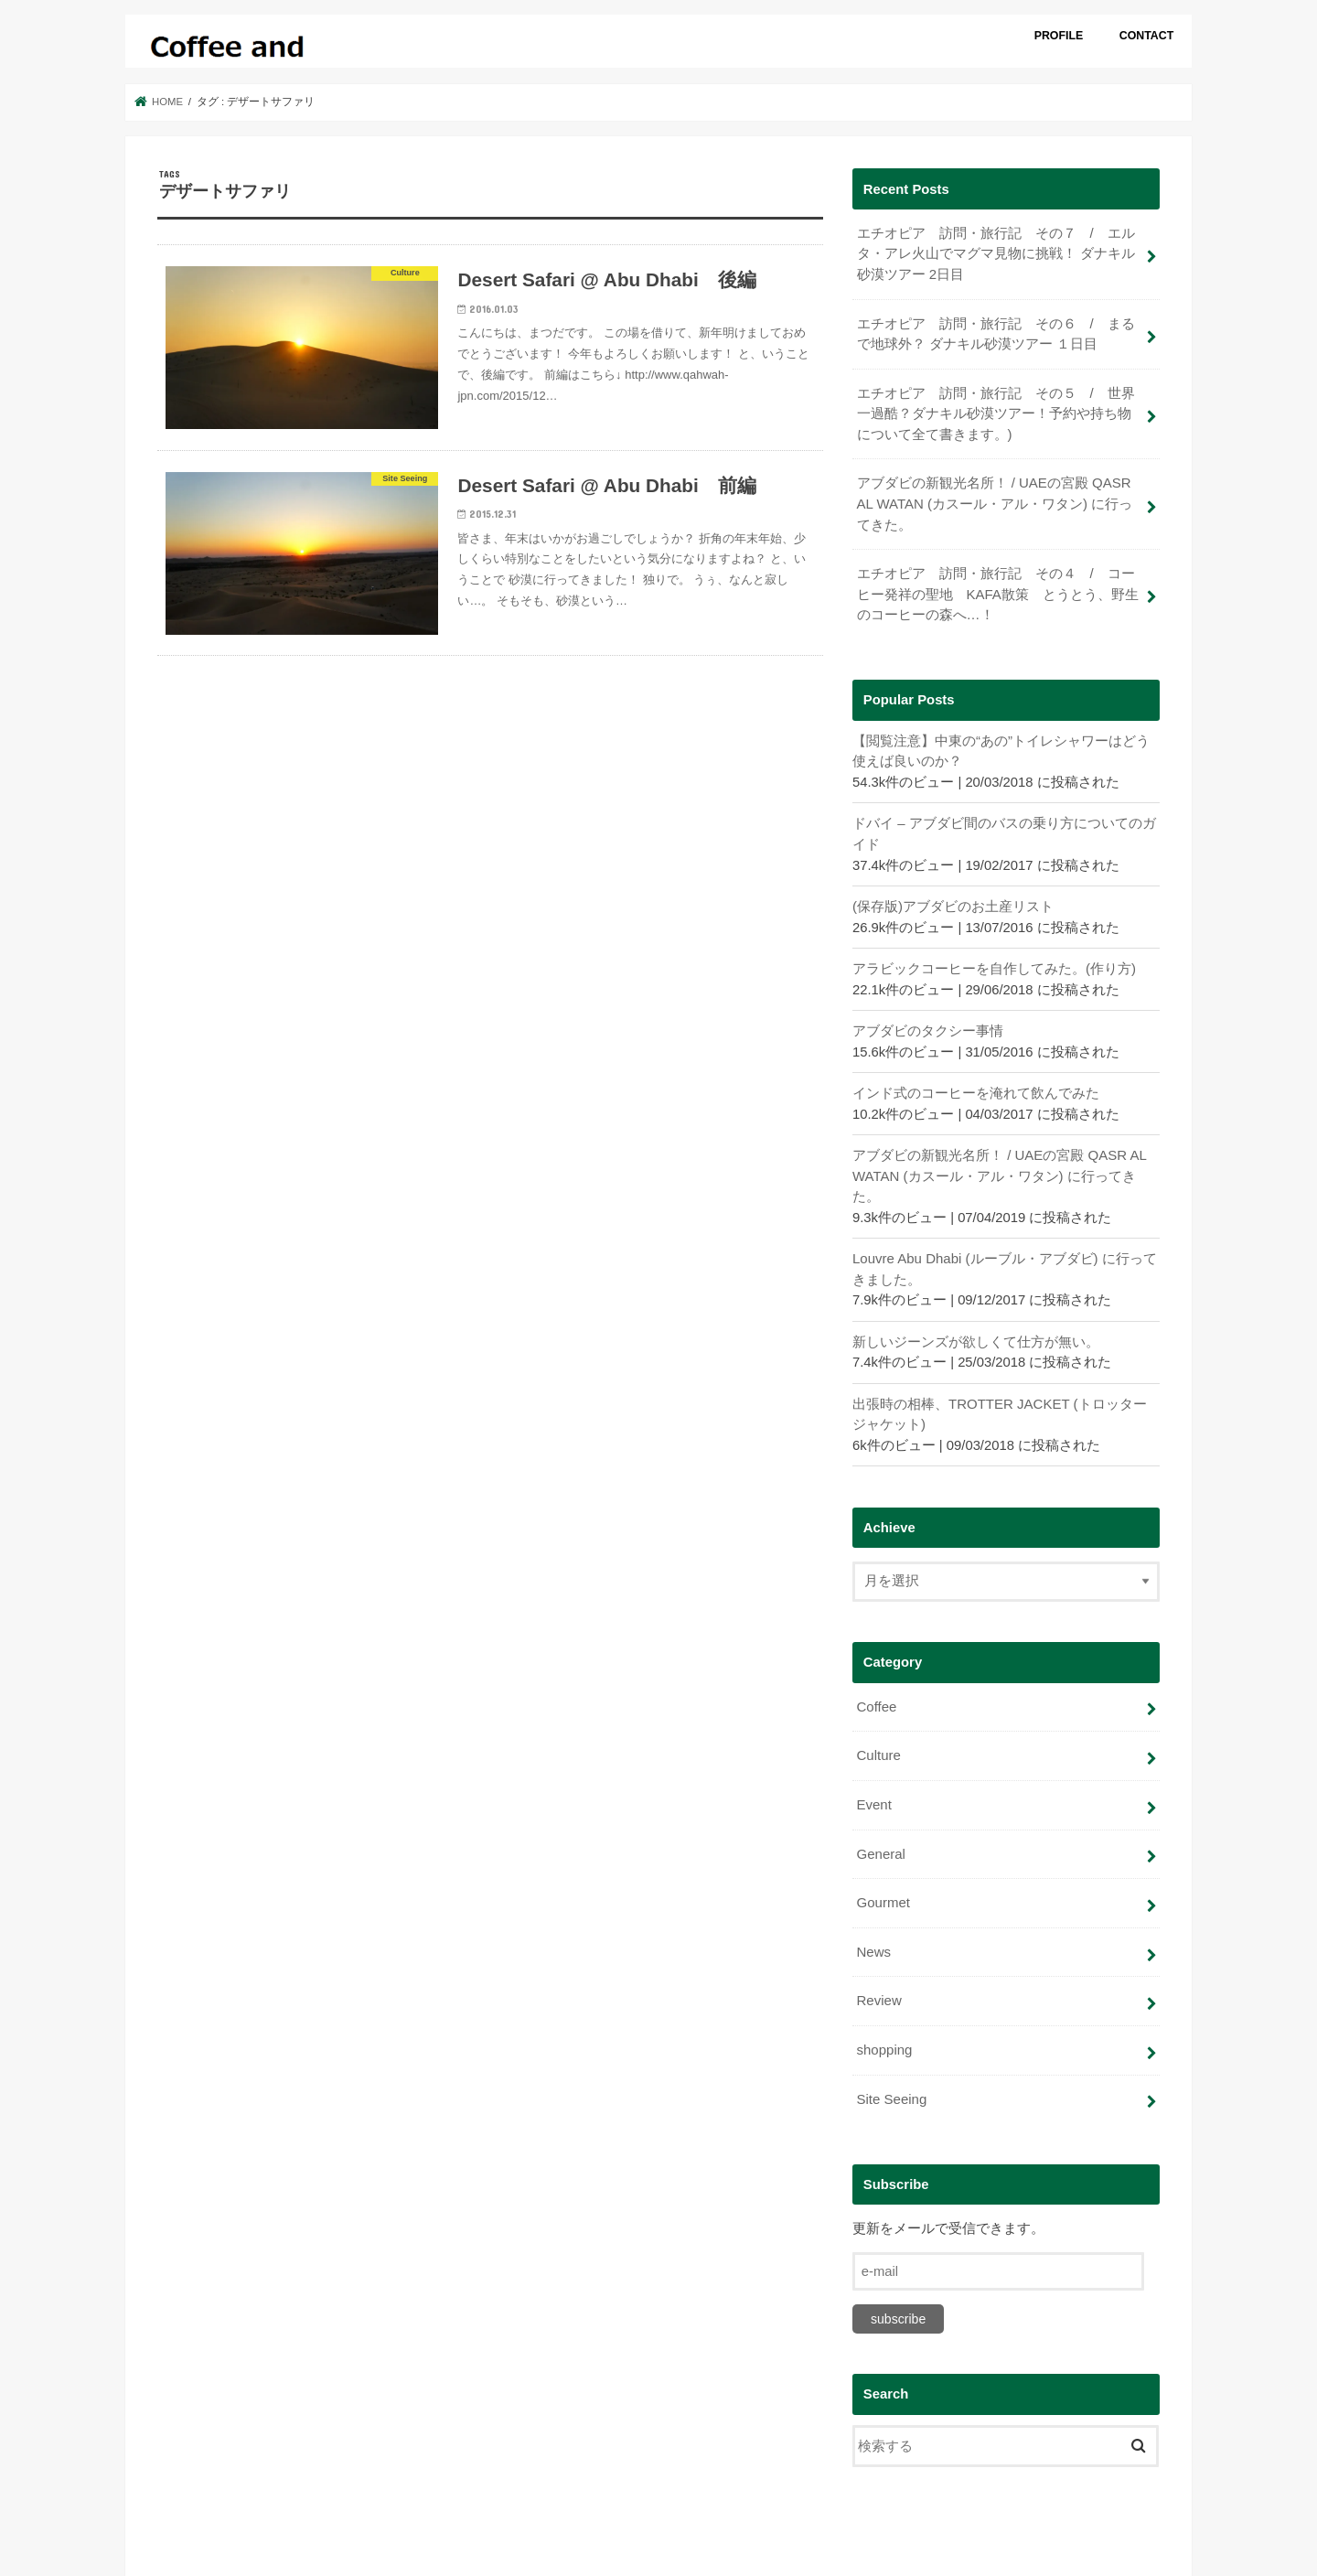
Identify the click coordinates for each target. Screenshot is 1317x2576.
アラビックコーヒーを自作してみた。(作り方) (994, 961)
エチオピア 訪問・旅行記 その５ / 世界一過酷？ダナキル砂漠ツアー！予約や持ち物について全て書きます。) (995, 410)
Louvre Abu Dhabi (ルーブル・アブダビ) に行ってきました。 (1003, 1259)
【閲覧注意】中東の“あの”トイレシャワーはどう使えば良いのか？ (1001, 744)
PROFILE (1059, 35)
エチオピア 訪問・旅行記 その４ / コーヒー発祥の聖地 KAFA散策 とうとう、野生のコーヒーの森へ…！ (997, 589)
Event (873, 1793)
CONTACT (1146, 35)
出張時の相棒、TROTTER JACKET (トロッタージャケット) (1005, 1404)
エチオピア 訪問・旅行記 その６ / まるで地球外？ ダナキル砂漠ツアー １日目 (995, 332)
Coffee (875, 1696)
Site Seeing (891, 2083)
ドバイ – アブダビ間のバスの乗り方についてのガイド (1004, 827)
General (880, 1841)
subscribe (898, 2302)
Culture (878, 1744)
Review (878, 1986)
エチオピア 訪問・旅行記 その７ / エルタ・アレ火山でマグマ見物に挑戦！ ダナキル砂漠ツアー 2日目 (995, 253)
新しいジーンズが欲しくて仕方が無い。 (975, 1332)
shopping (883, 2034)
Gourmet (882, 1890)
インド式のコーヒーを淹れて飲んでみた (975, 1085)
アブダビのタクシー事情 (927, 1023)
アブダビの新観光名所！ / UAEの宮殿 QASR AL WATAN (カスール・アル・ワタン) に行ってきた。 (993, 500)
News (873, 1938)
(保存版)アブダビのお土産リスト (953, 899)
